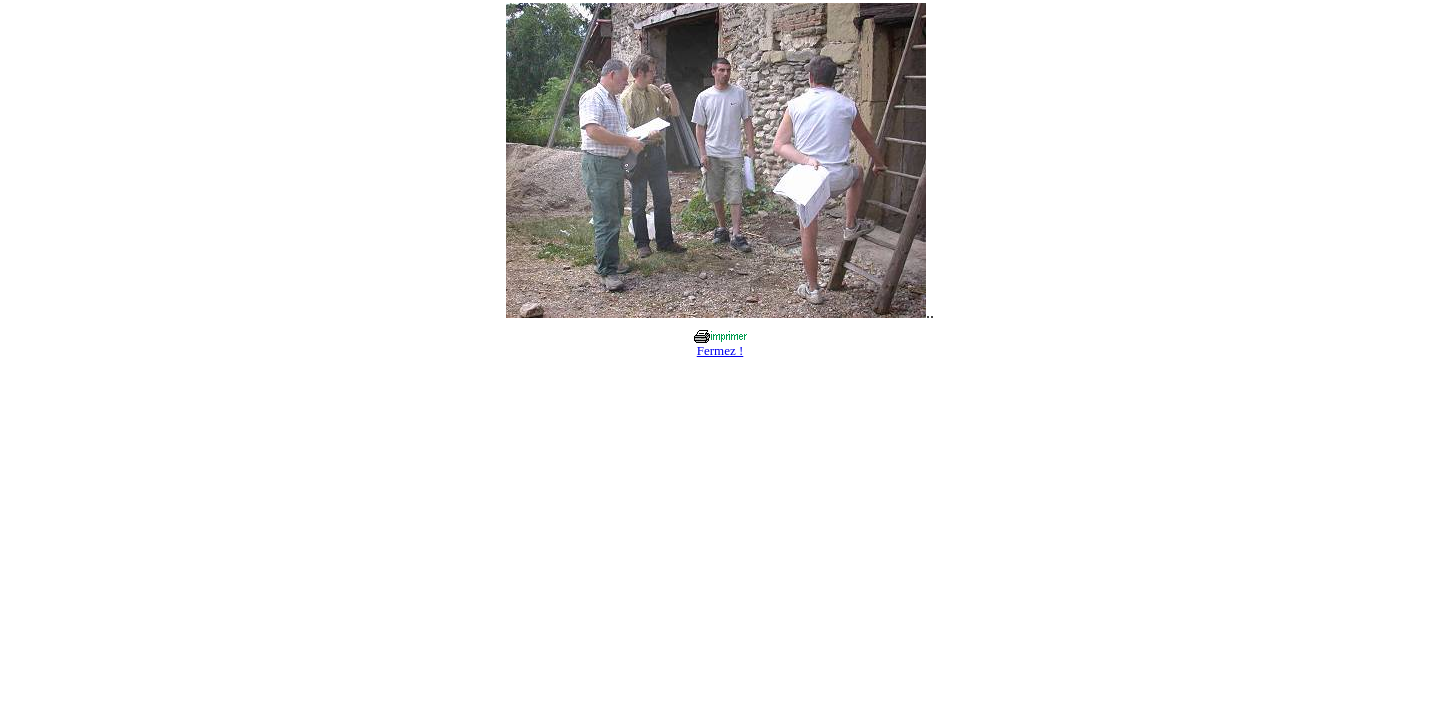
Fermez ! (720, 350)
